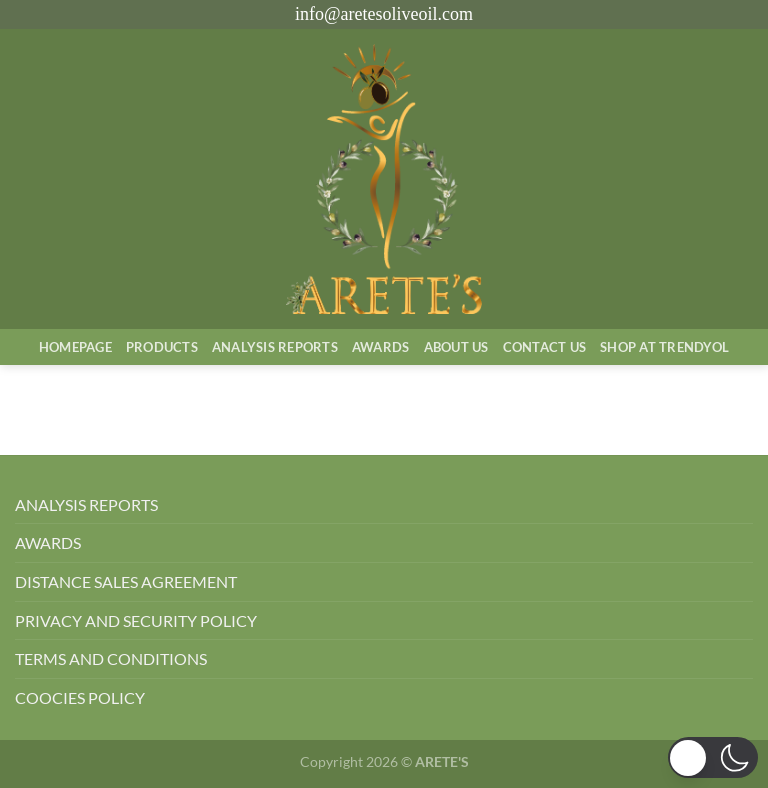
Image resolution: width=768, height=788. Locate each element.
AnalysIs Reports (275, 347)
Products (162, 347)
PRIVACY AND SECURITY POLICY (136, 620)
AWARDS (48, 542)
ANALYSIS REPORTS (86, 504)
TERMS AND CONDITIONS (111, 658)
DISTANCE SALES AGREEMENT (126, 581)
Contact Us (545, 347)
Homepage (75, 347)
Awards (381, 347)
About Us (456, 347)
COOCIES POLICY (80, 697)
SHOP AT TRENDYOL (664, 347)
